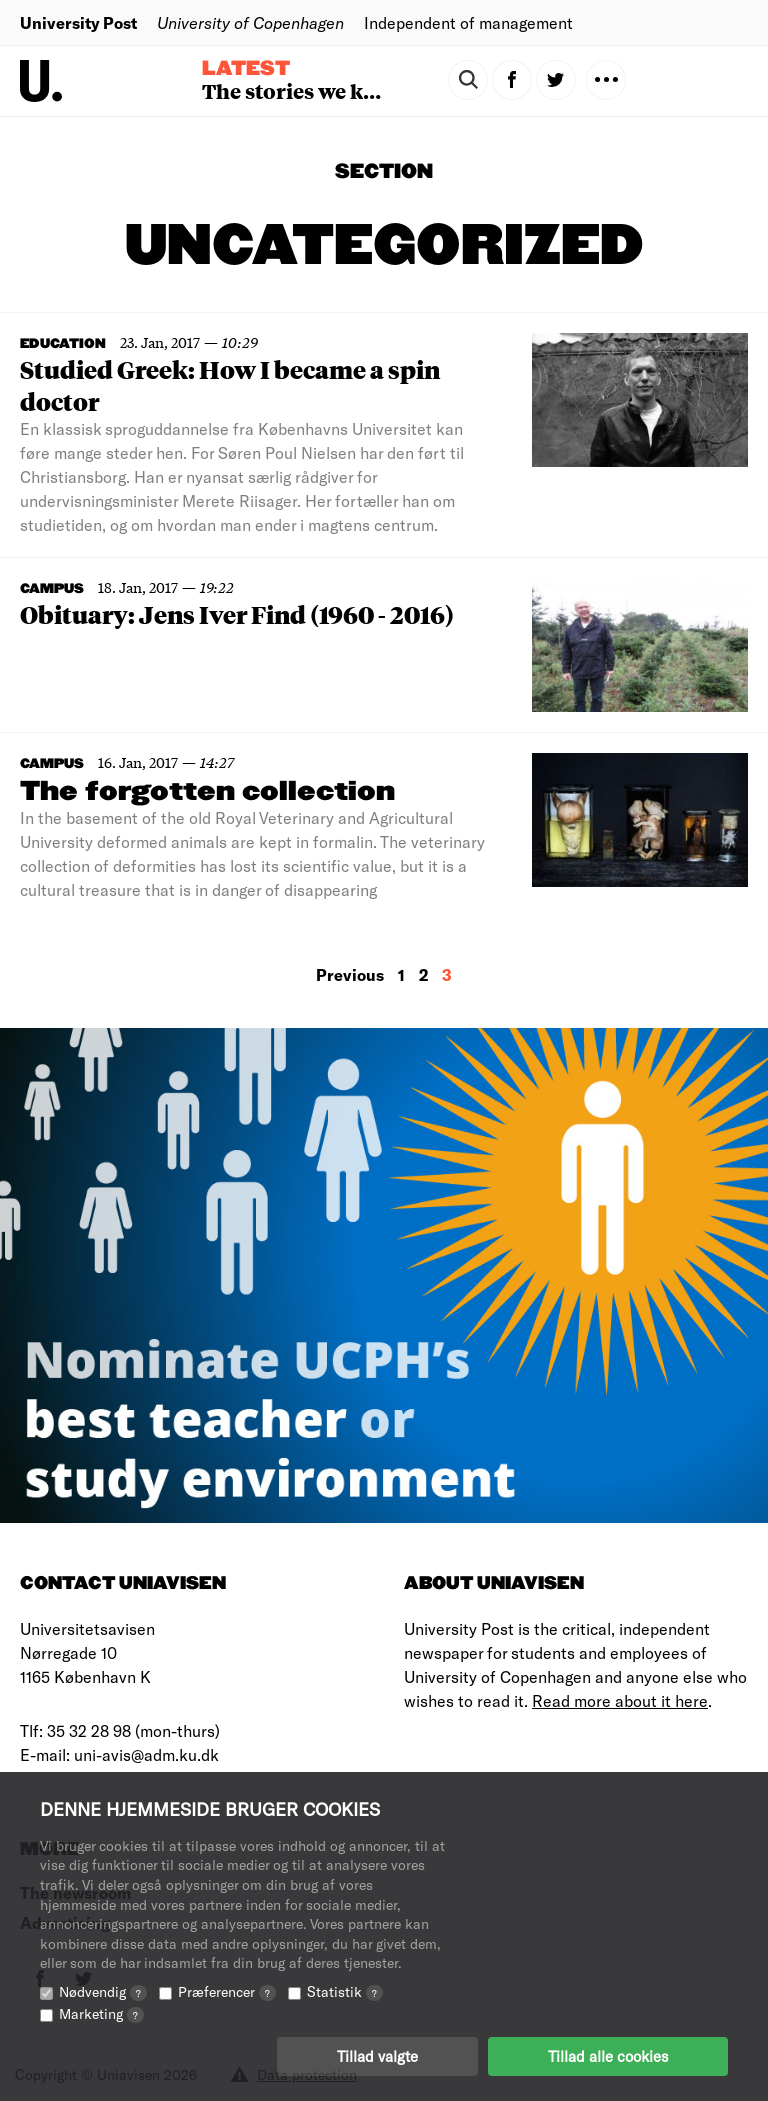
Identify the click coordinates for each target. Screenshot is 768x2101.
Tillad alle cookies (608, 2056)
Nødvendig (103, 1991)
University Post (78, 22)
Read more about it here (620, 1700)
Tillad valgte (377, 2056)
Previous (350, 974)
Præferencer (227, 1991)
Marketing (101, 2013)
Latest (246, 69)
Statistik (345, 1991)
